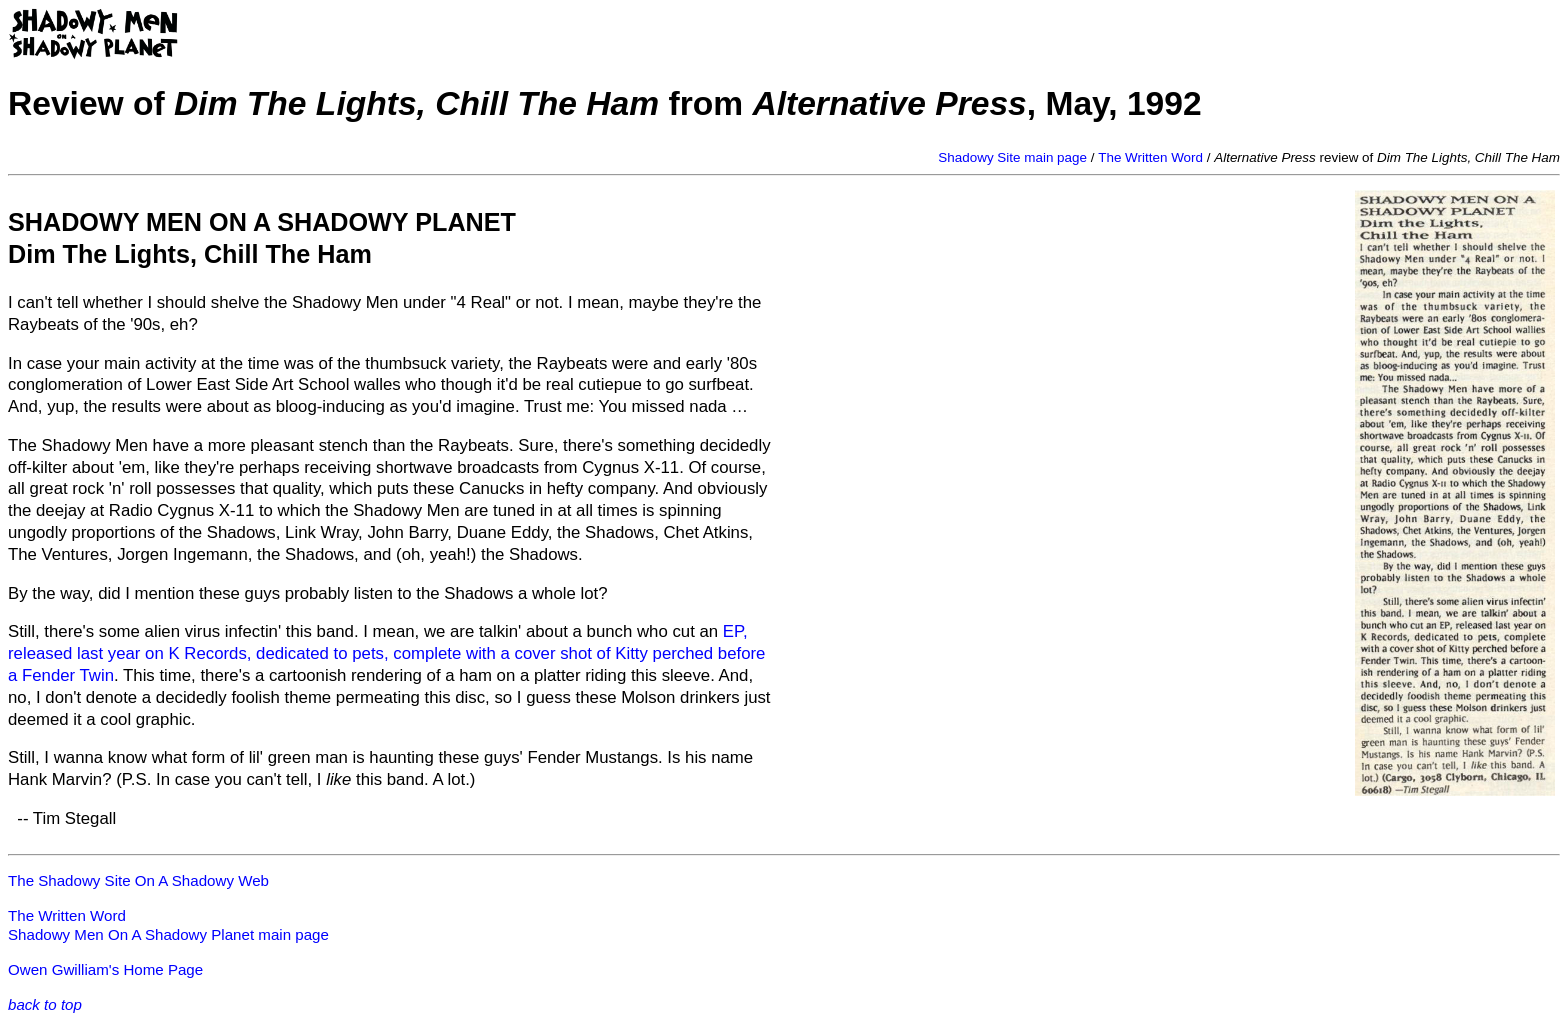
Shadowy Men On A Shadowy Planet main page (168, 934)
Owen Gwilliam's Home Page (105, 969)
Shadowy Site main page (1012, 157)
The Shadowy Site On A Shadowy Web (138, 880)
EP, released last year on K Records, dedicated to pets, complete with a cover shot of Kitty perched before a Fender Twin (386, 653)
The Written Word (1150, 157)
